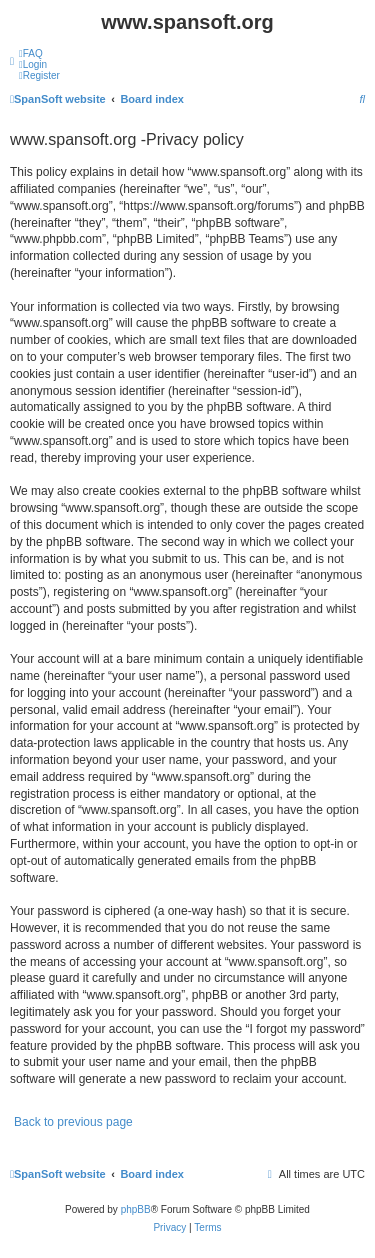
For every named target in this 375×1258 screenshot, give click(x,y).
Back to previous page (73, 1122)
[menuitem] (31, 53)
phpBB (136, 1209)
